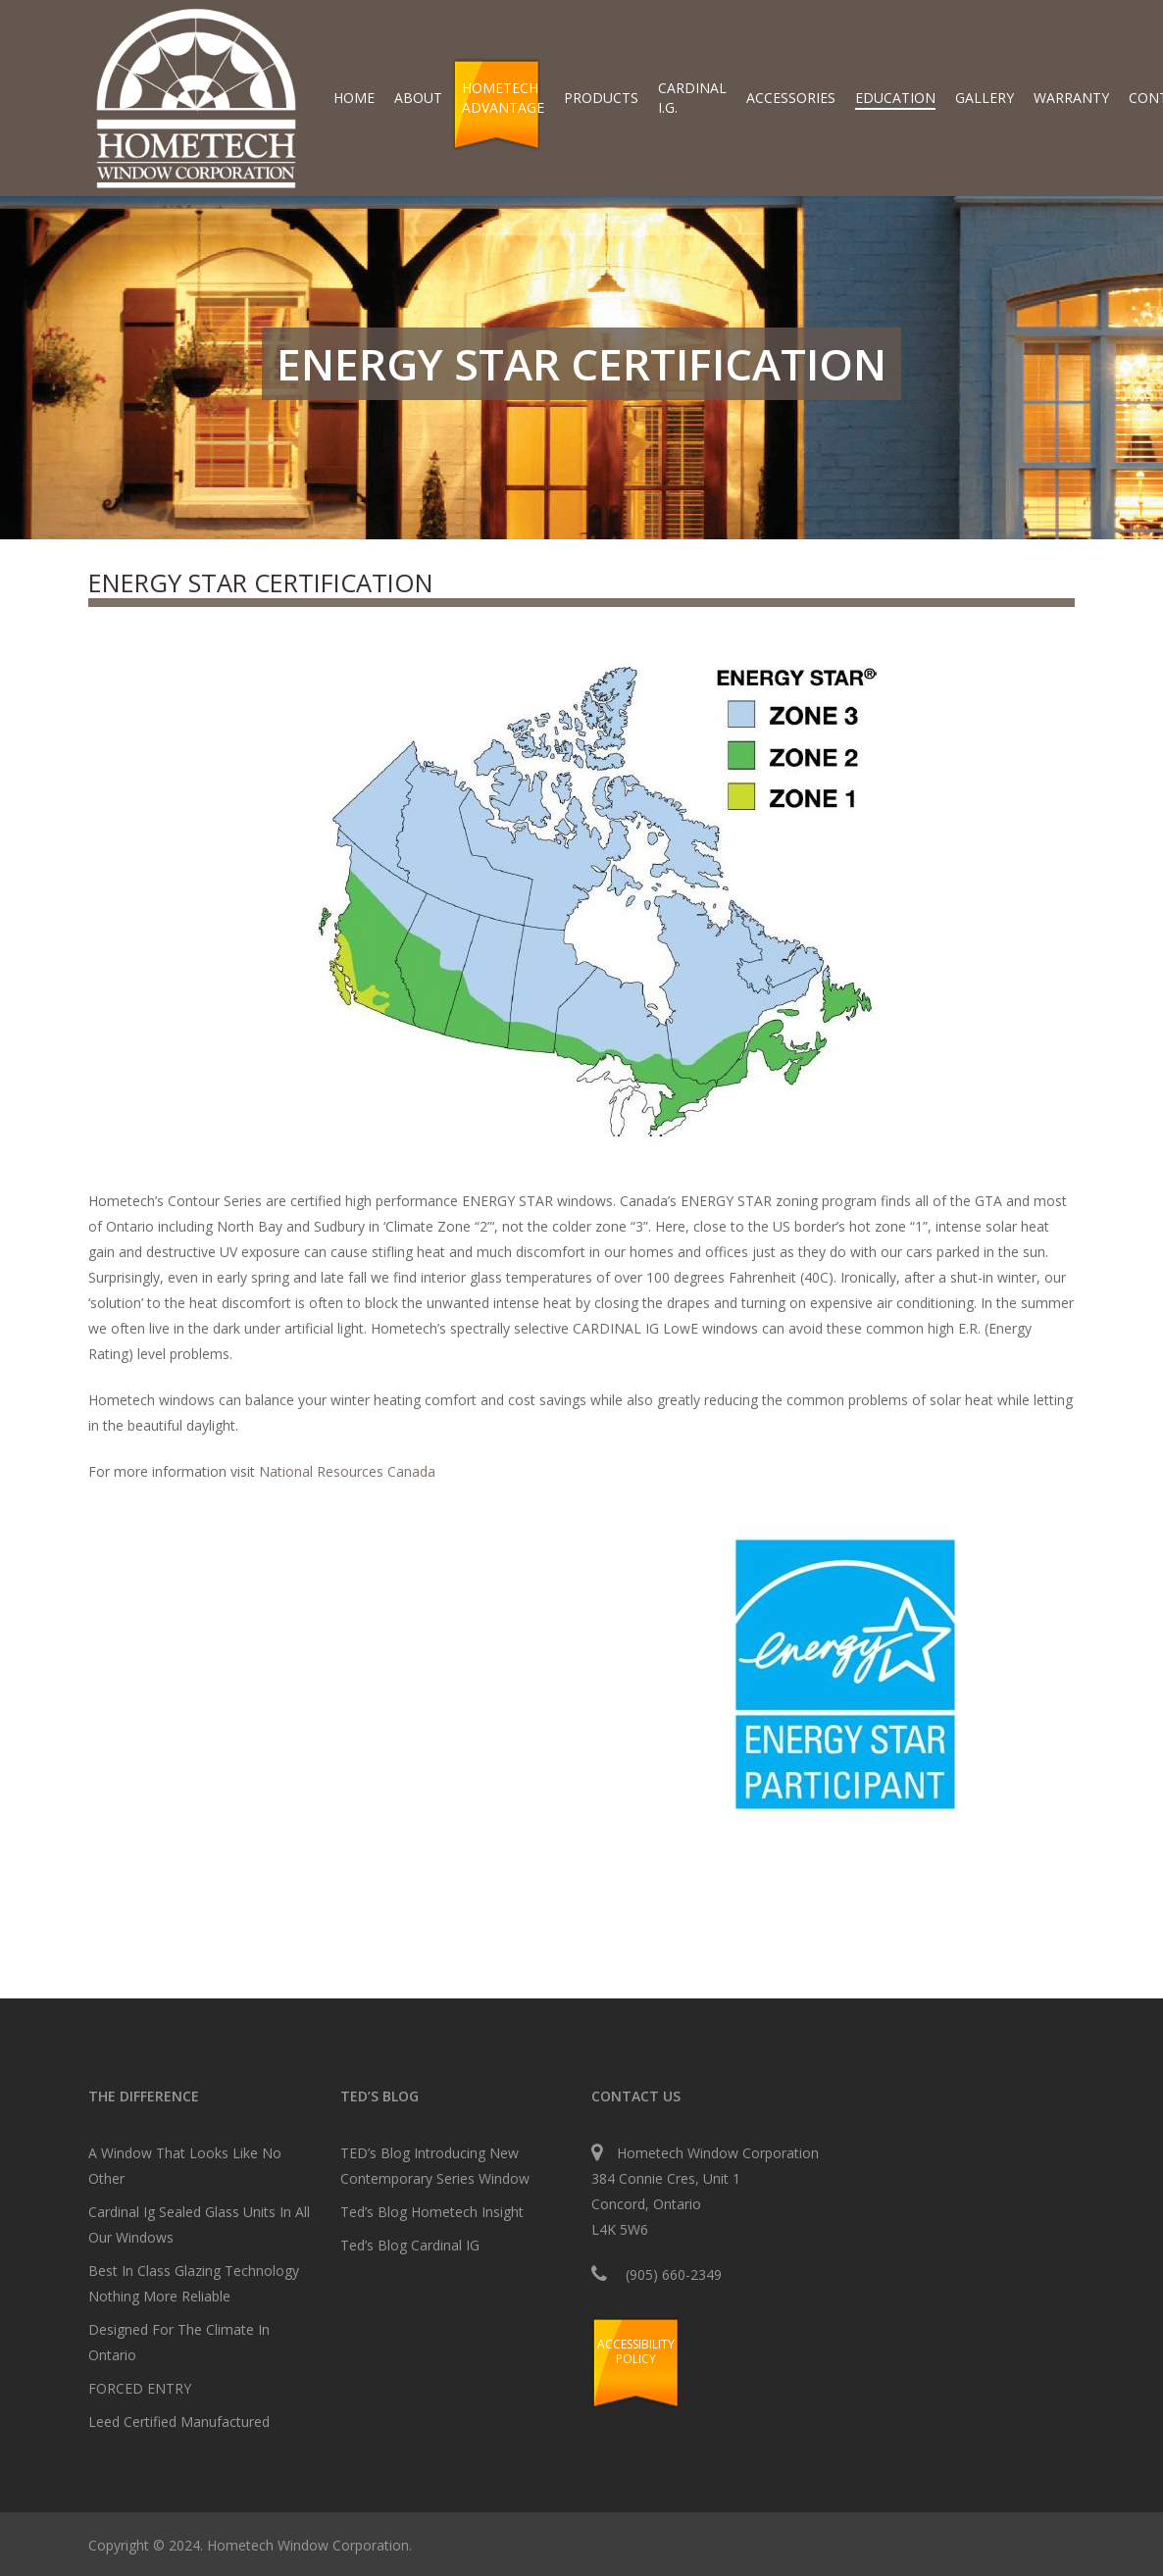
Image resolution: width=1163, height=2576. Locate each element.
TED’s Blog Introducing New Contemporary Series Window (435, 2166)
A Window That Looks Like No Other (184, 2166)
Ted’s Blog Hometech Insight (432, 2211)
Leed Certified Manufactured (179, 2421)
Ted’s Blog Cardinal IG (410, 2245)
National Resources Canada (347, 1471)
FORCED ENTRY (139, 2388)
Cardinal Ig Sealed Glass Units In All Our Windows (199, 2224)
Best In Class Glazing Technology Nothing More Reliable (193, 2283)
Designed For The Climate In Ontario (179, 2342)
